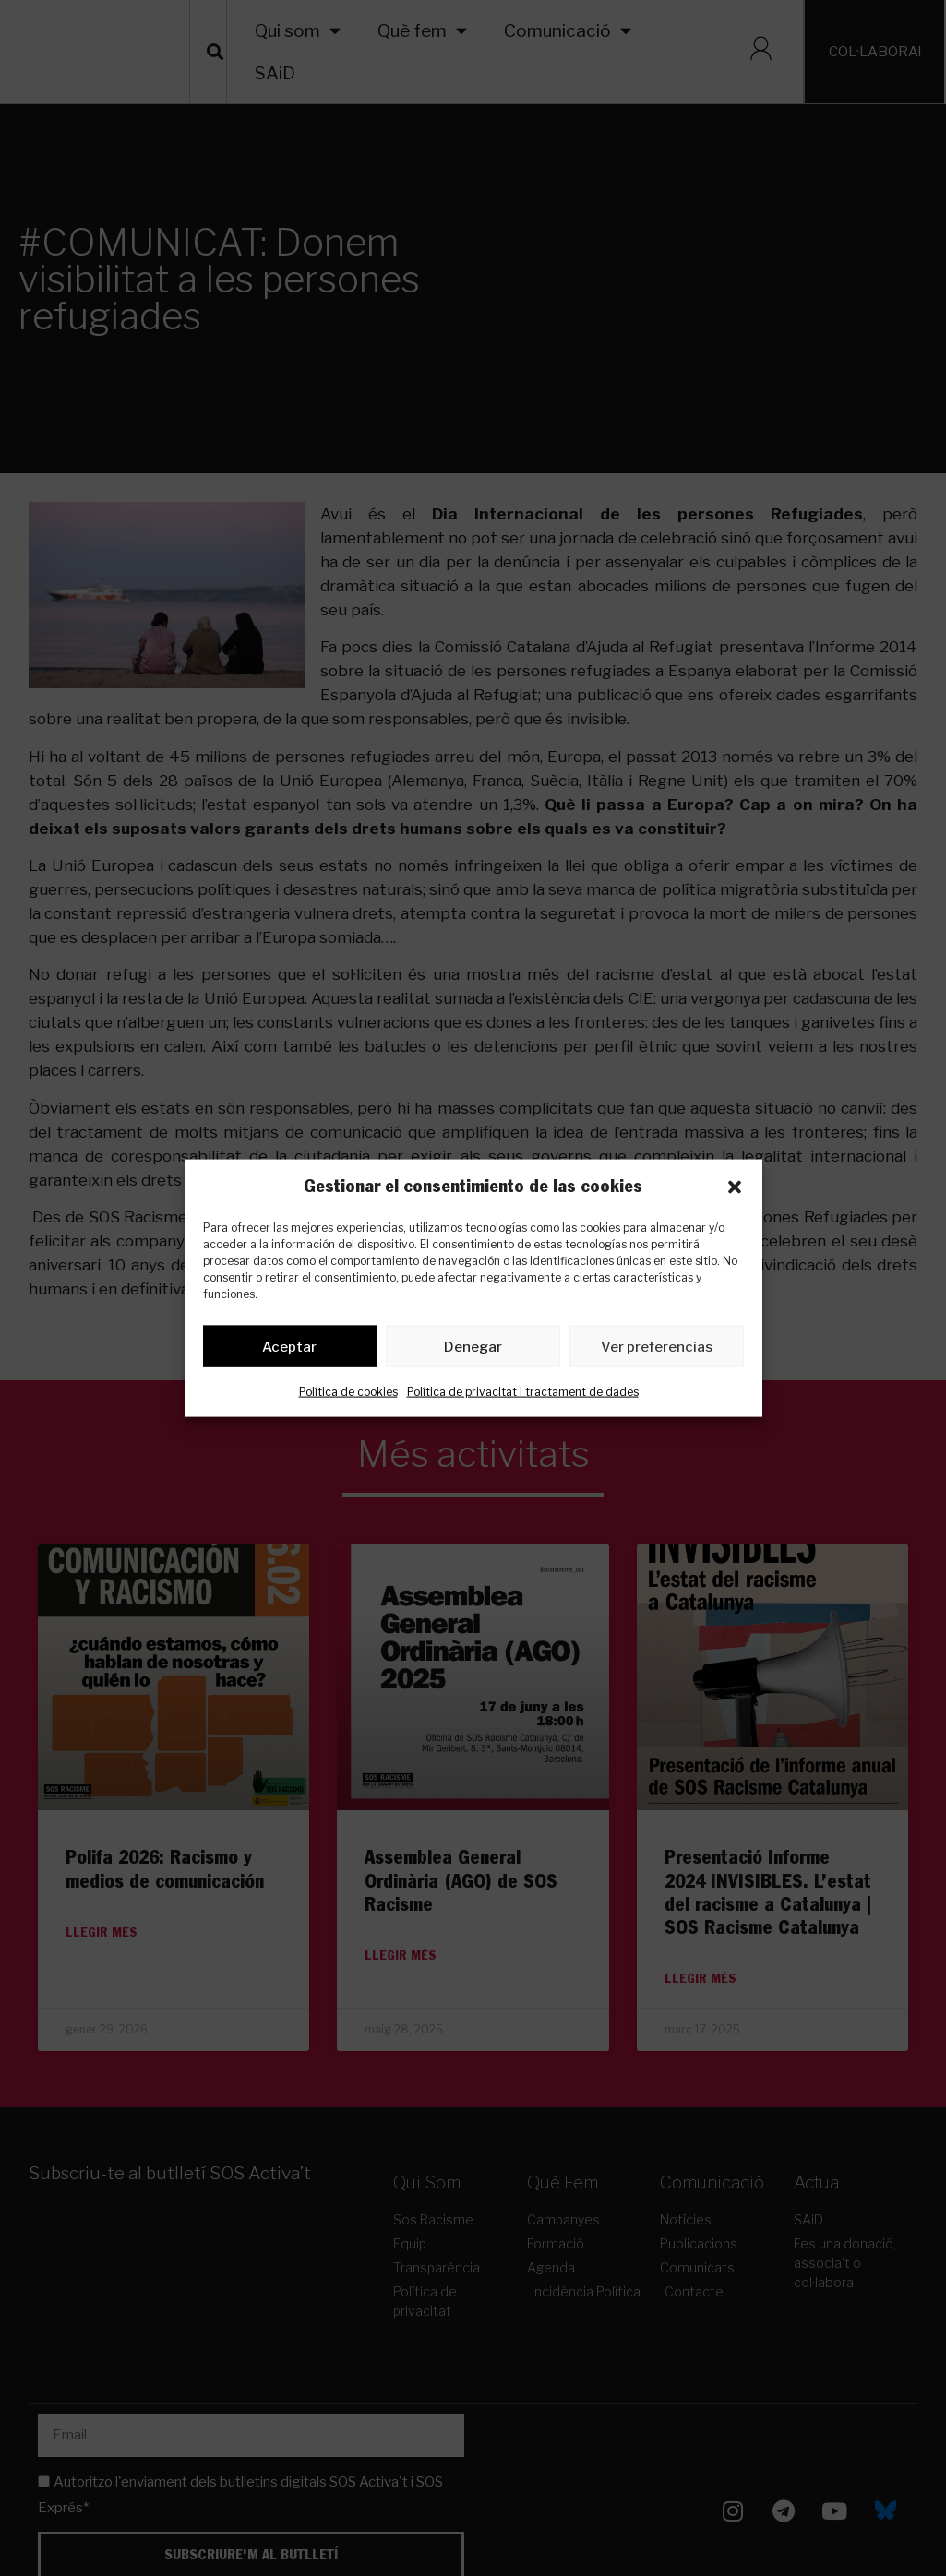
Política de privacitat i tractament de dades (523, 1395)
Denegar (473, 1350)
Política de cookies (348, 1395)
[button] (734, 1187)
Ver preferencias (656, 1350)
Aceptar (289, 1350)
